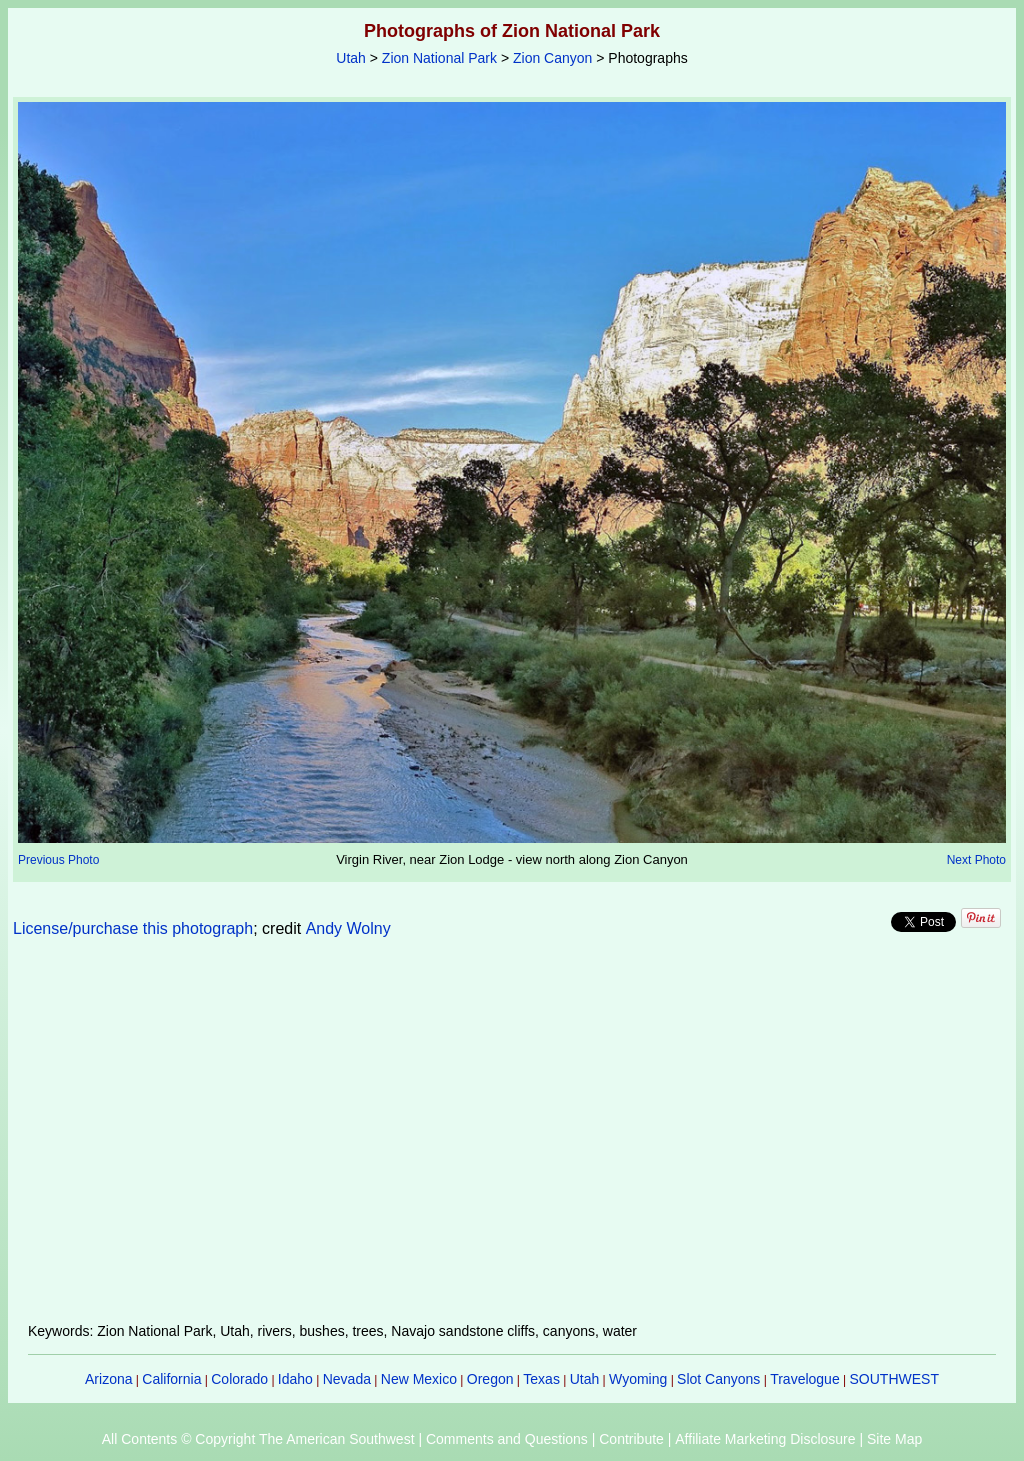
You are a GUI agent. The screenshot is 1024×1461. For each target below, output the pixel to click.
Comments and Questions (507, 1439)
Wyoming (638, 1379)
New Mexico (419, 1379)
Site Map (894, 1439)
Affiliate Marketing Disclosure (765, 1439)
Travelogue (805, 1379)
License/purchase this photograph (133, 928)
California (171, 1379)
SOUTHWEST (894, 1379)
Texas (541, 1379)
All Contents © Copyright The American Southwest (258, 1439)
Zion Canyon (552, 58)
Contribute (631, 1439)
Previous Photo (58, 860)
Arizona (108, 1379)
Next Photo (976, 860)
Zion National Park (439, 58)
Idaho (295, 1379)
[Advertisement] (512, 1142)
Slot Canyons (718, 1379)
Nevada (347, 1379)
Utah (351, 58)
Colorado (239, 1379)
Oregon (490, 1379)
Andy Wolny (348, 928)
